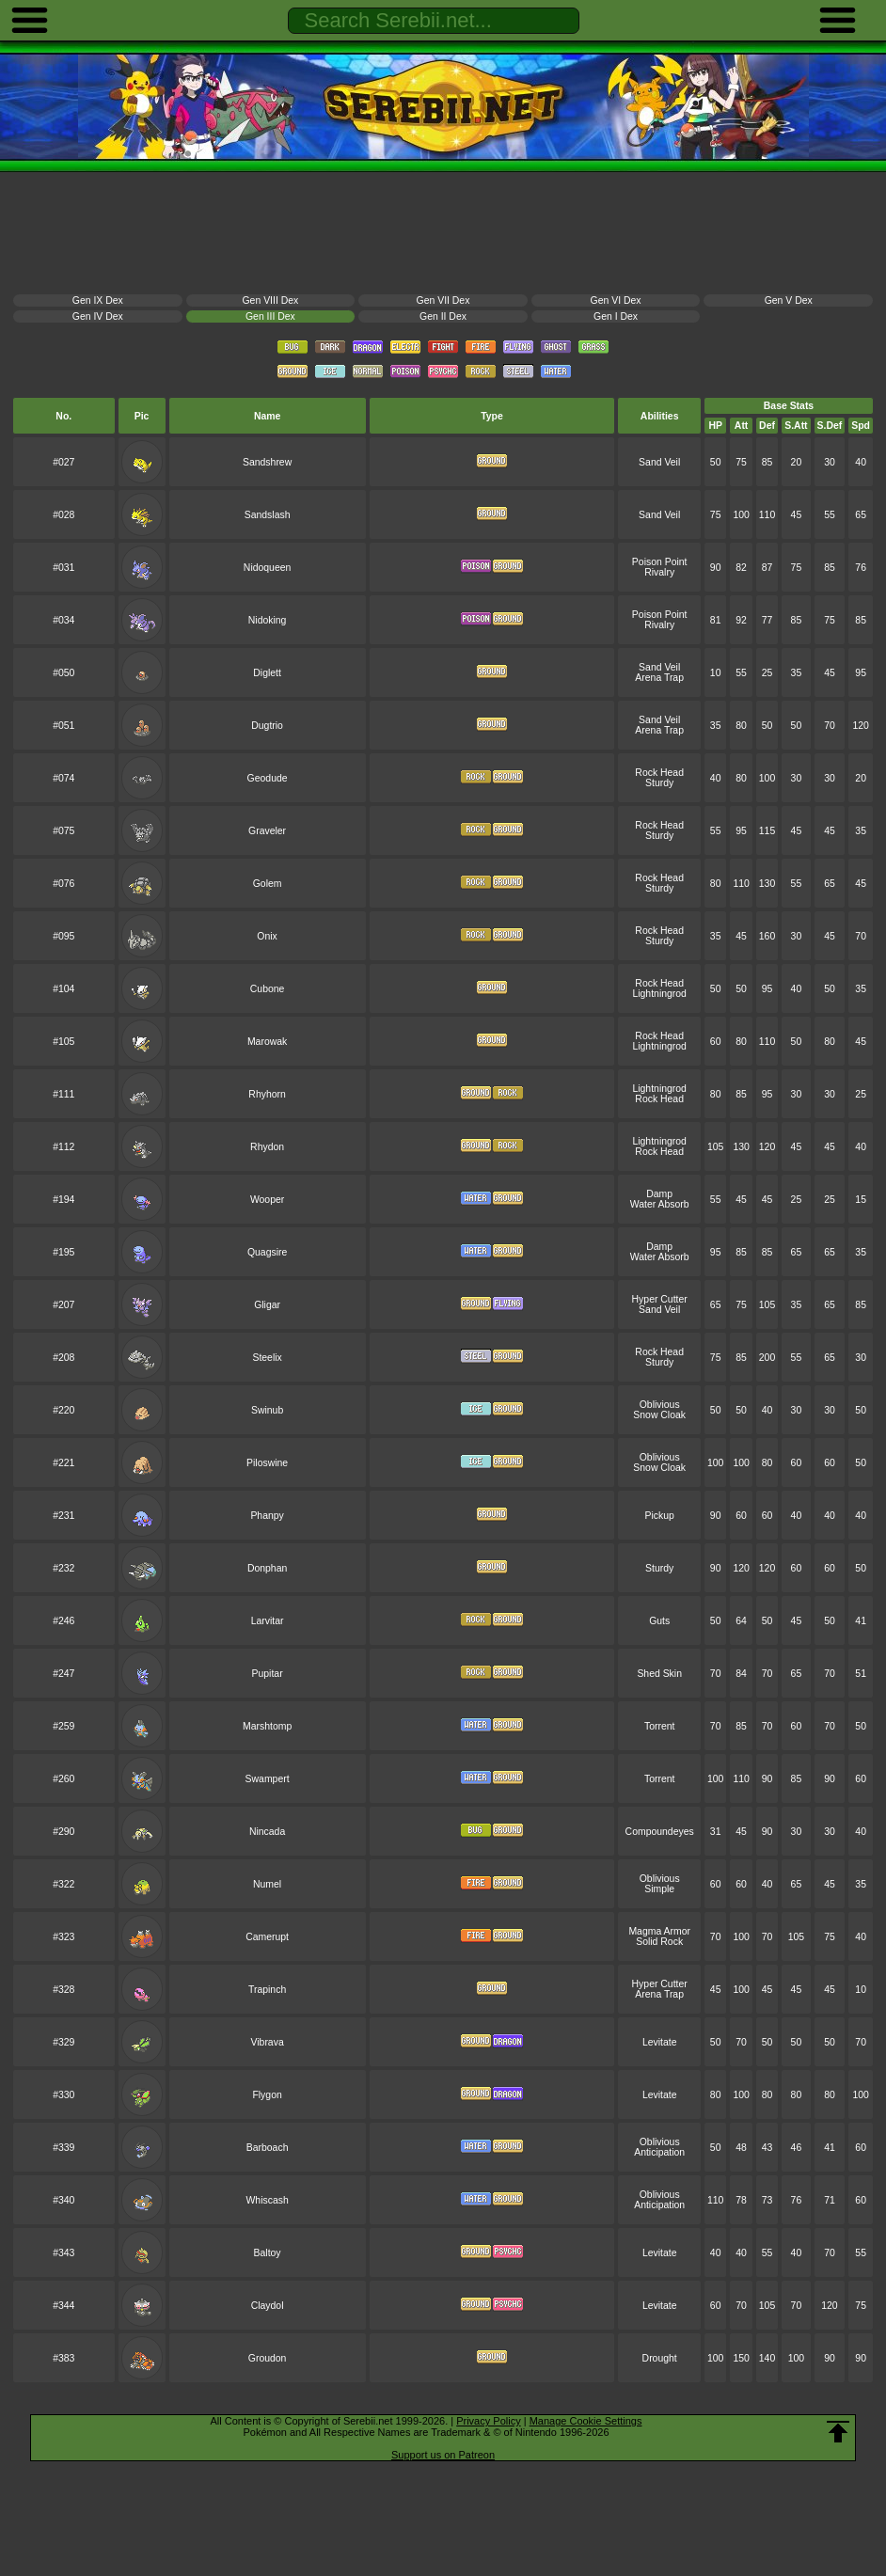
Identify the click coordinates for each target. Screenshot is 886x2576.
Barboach (267, 2147)
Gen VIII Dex (271, 300)
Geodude (267, 778)
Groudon (267, 2358)
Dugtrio (267, 725)
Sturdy (659, 783)
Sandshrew (267, 462)
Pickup (659, 1515)
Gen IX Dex (97, 300)
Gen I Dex (615, 316)
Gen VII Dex (443, 300)
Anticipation (659, 2152)
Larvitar (267, 1621)
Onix (267, 936)
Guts (659, 1621)
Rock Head (659, 772)
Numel (267, 1884)
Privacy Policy (488, 2420)
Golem (267, 883)
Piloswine (267, 1463)
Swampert (267, 1779)
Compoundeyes (659, 1831)
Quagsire (267, 1252)
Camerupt (267, 1937)
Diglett (267, 673)
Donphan (267, 1568)
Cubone (267, 989)
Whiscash (266, 2200)
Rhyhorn (266, 1094)
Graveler (267, 831)
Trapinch (267, 1989)
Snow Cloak (659, 1415)
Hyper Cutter (660, 1299)
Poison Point (660, 562)
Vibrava (266, 2042)
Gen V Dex (789, 300)
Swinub (267, 1410)
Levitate (659, 2042)
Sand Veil (659, 462)
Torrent (659, 1726)
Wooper (267, 1199)
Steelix (266, 1357)
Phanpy (266, 1515)
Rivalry (659, 572)
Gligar (267, 1305)
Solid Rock (659, 1941)
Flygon (266, 2095)
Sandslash (268, 515)
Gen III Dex (270, 316)
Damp (659, 1194)
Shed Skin (659, 1673)
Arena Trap (659, 677)
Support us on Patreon (443, 2454)
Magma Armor (659, 1931)
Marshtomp (267, 1726)
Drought (659, 2358)
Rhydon (267, 1147)
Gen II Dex (443, 316)
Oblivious (660, 1404)
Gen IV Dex (97, 316)
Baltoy (267, 2253)
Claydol (267, 2305)
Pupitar (267, 1673)
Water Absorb (659, 1204)
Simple (659, 1889)
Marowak (267, 1041)
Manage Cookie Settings (586, 2420)
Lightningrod (659, 993)
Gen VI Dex (616, 300)
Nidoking (267, 620)
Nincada (267, 1831)
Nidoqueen (268, 567)
